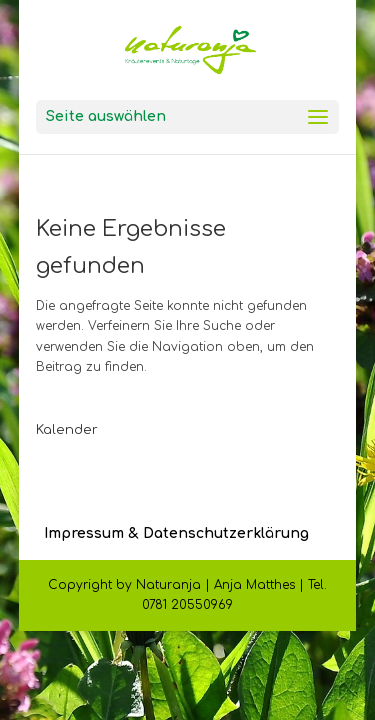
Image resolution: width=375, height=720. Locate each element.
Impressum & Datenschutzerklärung (176, 533)
